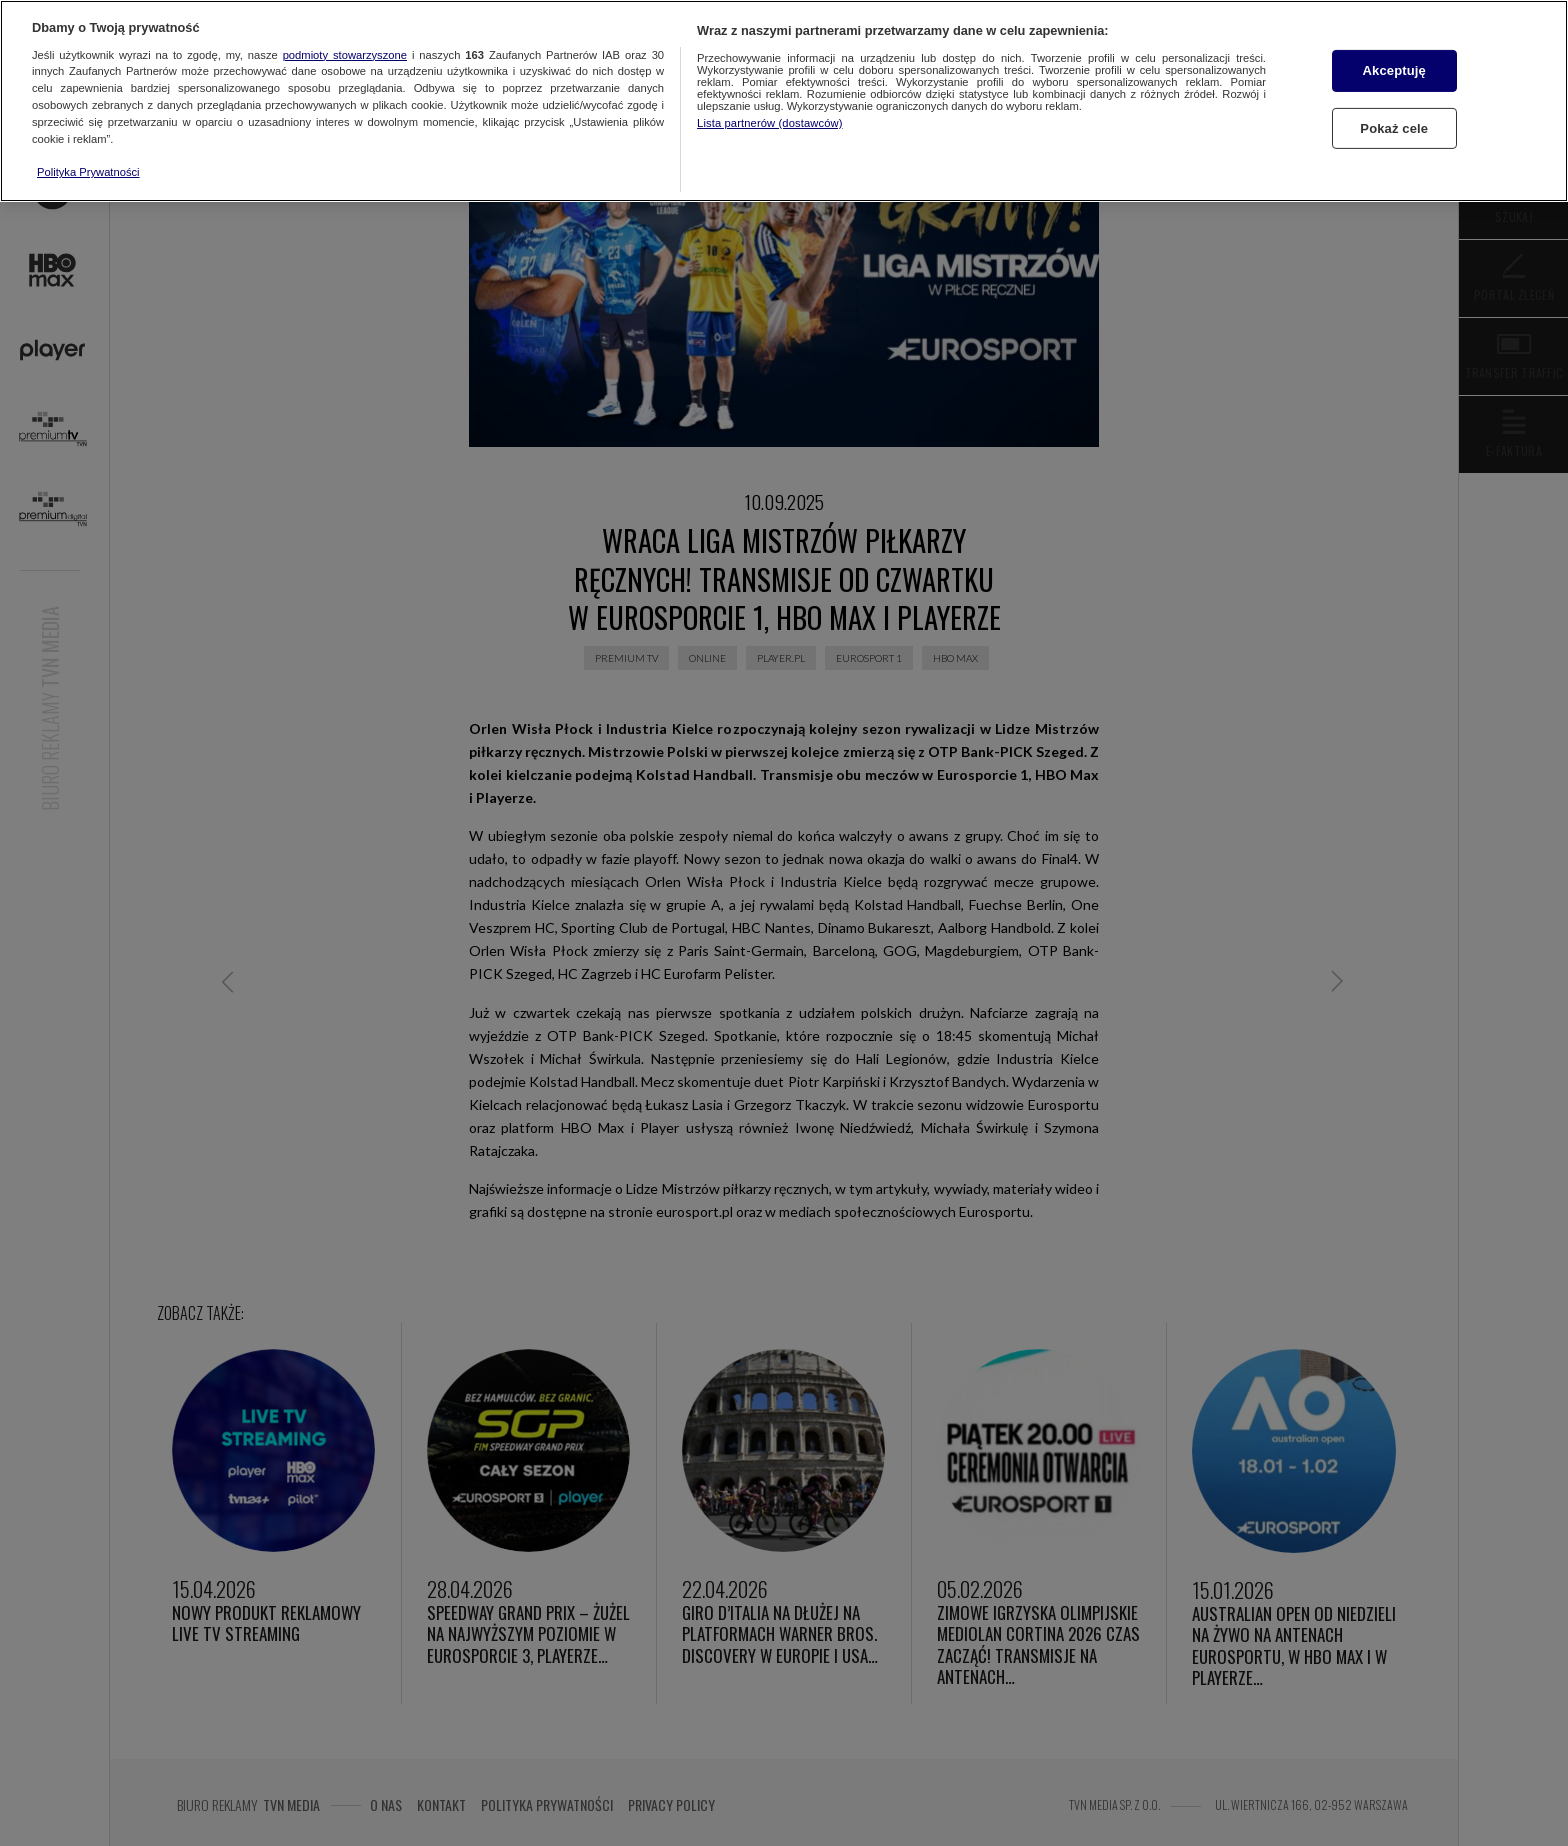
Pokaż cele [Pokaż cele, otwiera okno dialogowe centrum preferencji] (1394, 128)
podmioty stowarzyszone (345, 55)
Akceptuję (1394, 70)
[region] (784, 101)
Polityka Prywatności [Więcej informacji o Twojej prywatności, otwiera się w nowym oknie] (88, 172)
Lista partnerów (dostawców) (769, 123)
